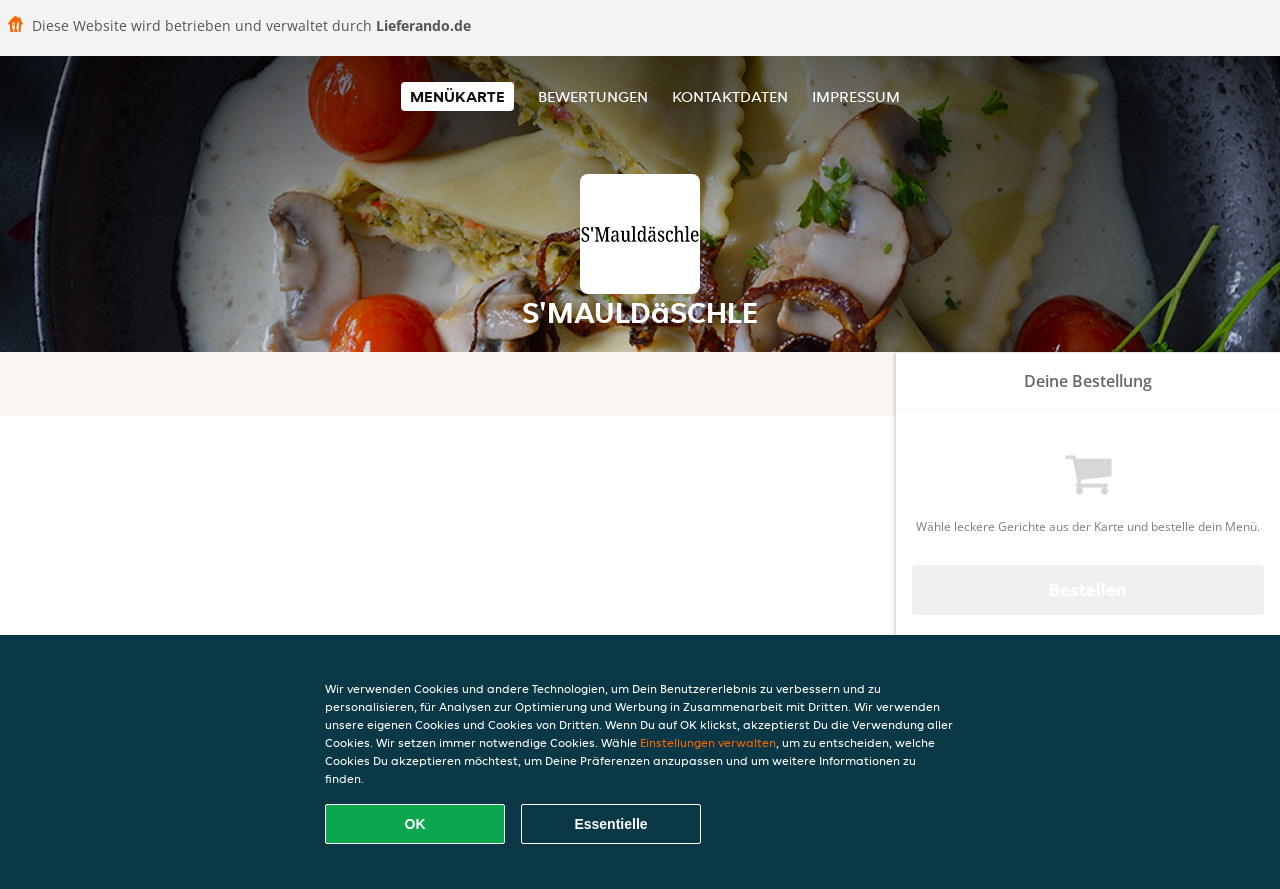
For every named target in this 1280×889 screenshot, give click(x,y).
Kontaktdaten (730, 96)
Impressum (856, 96)
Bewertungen (593, 96)
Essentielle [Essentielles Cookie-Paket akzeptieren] (610, 824)
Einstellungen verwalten (708, 742)
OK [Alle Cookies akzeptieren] (415, 824)
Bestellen (1088, 589)
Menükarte (457, 96)
